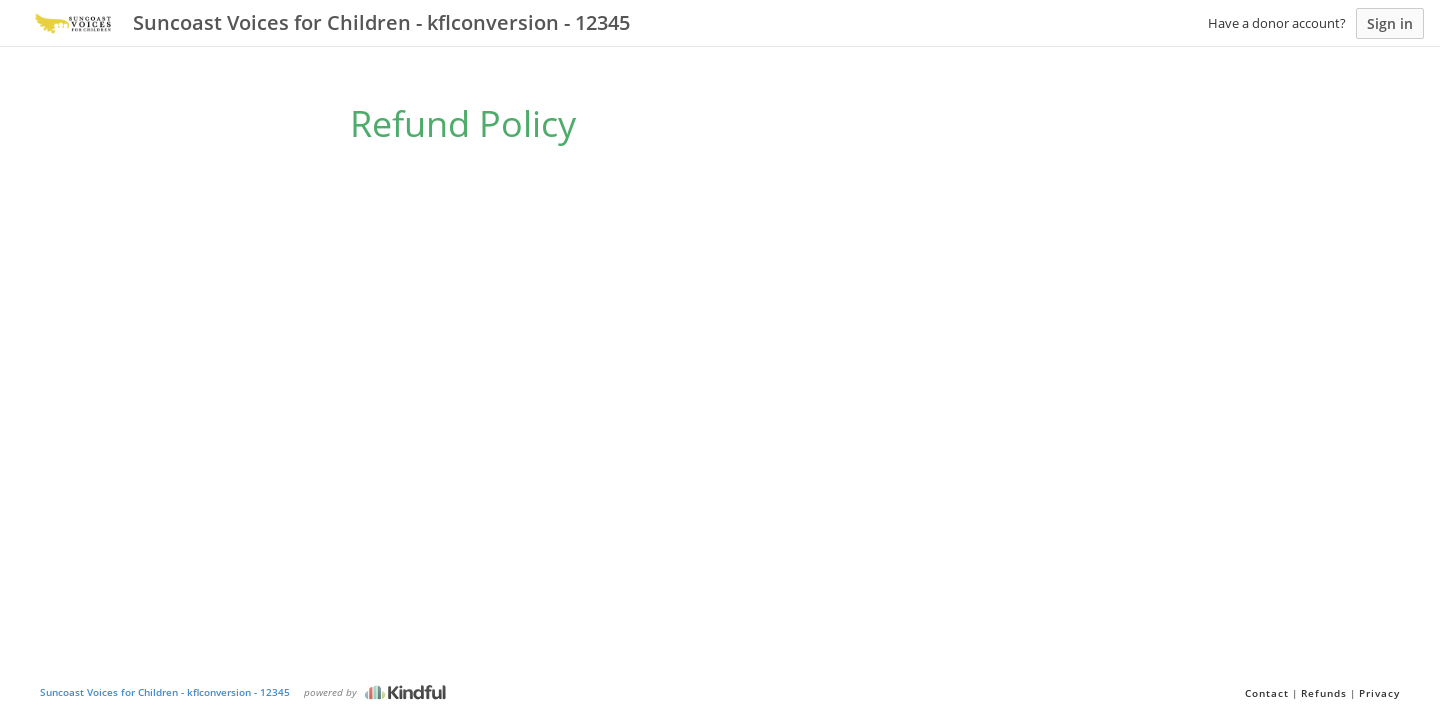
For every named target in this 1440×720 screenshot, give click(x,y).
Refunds (1324, 693)
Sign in (1390, 23)
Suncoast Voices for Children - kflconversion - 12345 (165, 692)
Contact (1267, 693)
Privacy (1379, 693)
